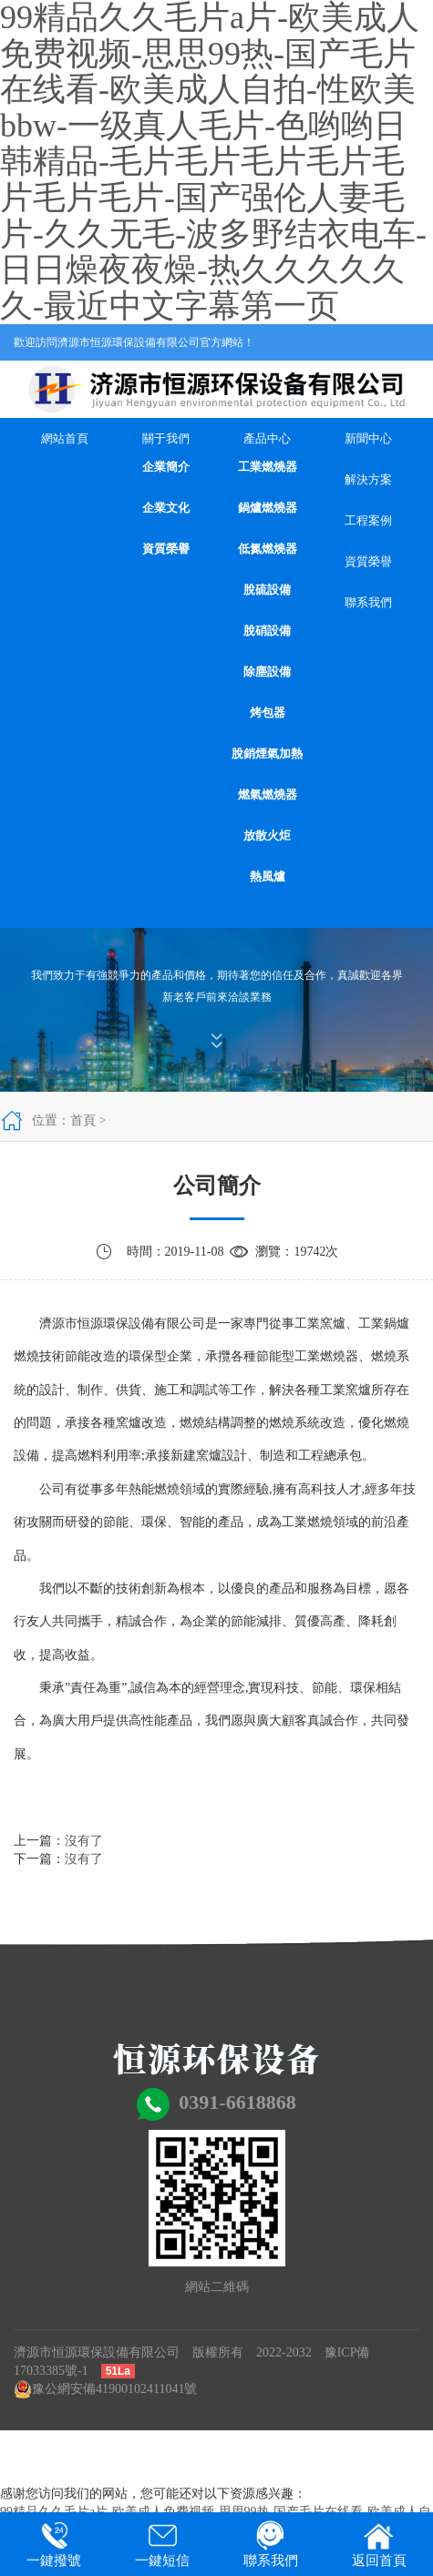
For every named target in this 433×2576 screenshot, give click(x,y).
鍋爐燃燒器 (267, 507)
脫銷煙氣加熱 (267, 753)
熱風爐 (267, 876)
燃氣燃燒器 (267, 794)
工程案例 (368, 520)
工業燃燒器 (267, 466)
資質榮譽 (166, 548)
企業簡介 (166, 466)
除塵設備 (267, 671)
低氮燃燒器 (267, 548)
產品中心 (267, 438)
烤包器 (267, 712)
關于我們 (166, 438)
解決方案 (368, 479)
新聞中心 (368, 438)
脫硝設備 (267, 630)
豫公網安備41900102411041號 (105, 2389)
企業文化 (166, 507)
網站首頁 (64, 438)
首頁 (83, 1120)
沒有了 (84, 1841)
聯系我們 (368, 602)
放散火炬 (267, 835)
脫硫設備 (267, 589)
